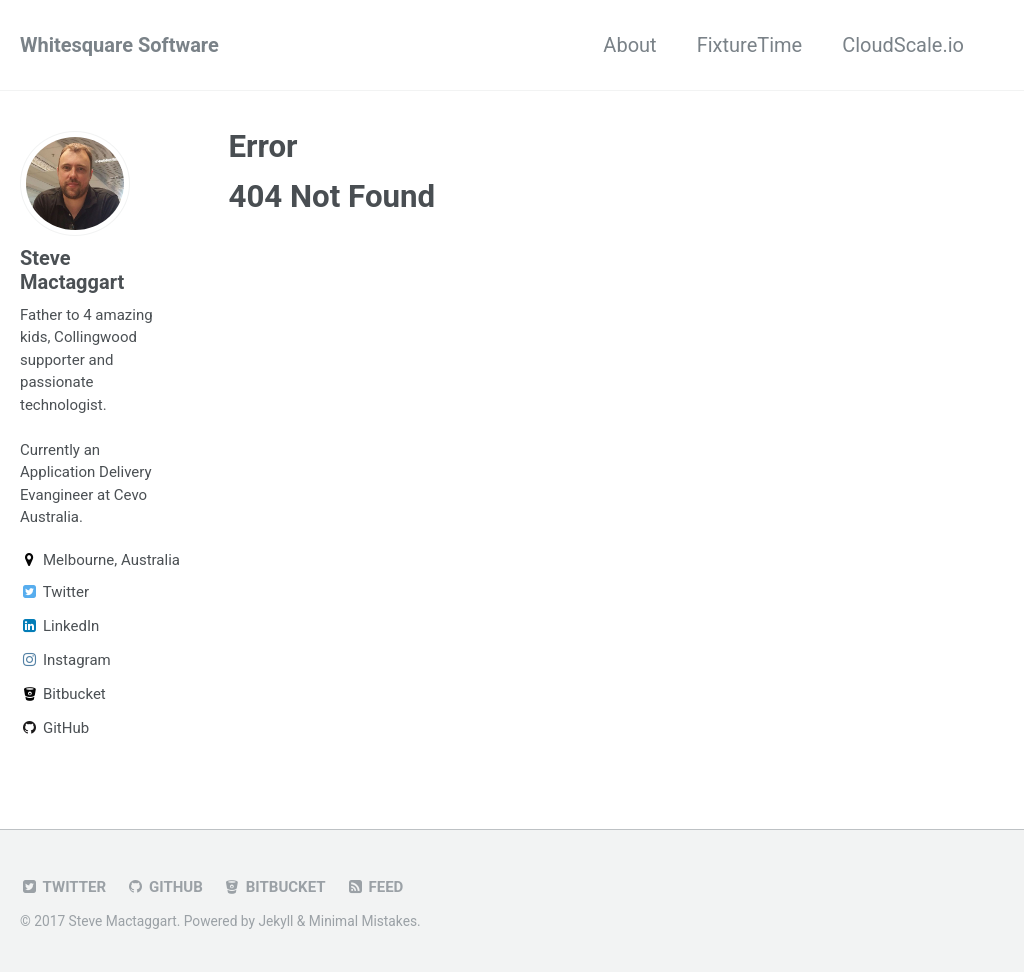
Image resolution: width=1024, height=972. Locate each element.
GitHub (54, 728)
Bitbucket (63, 694)
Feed (375, 887)
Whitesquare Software (119, 45)
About (629, 45)
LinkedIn (59, 626)
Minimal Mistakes (363, 921)
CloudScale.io (903, 45)
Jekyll (275, 921)
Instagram (65, 660)
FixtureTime (750, 45)
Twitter (54, 592)
